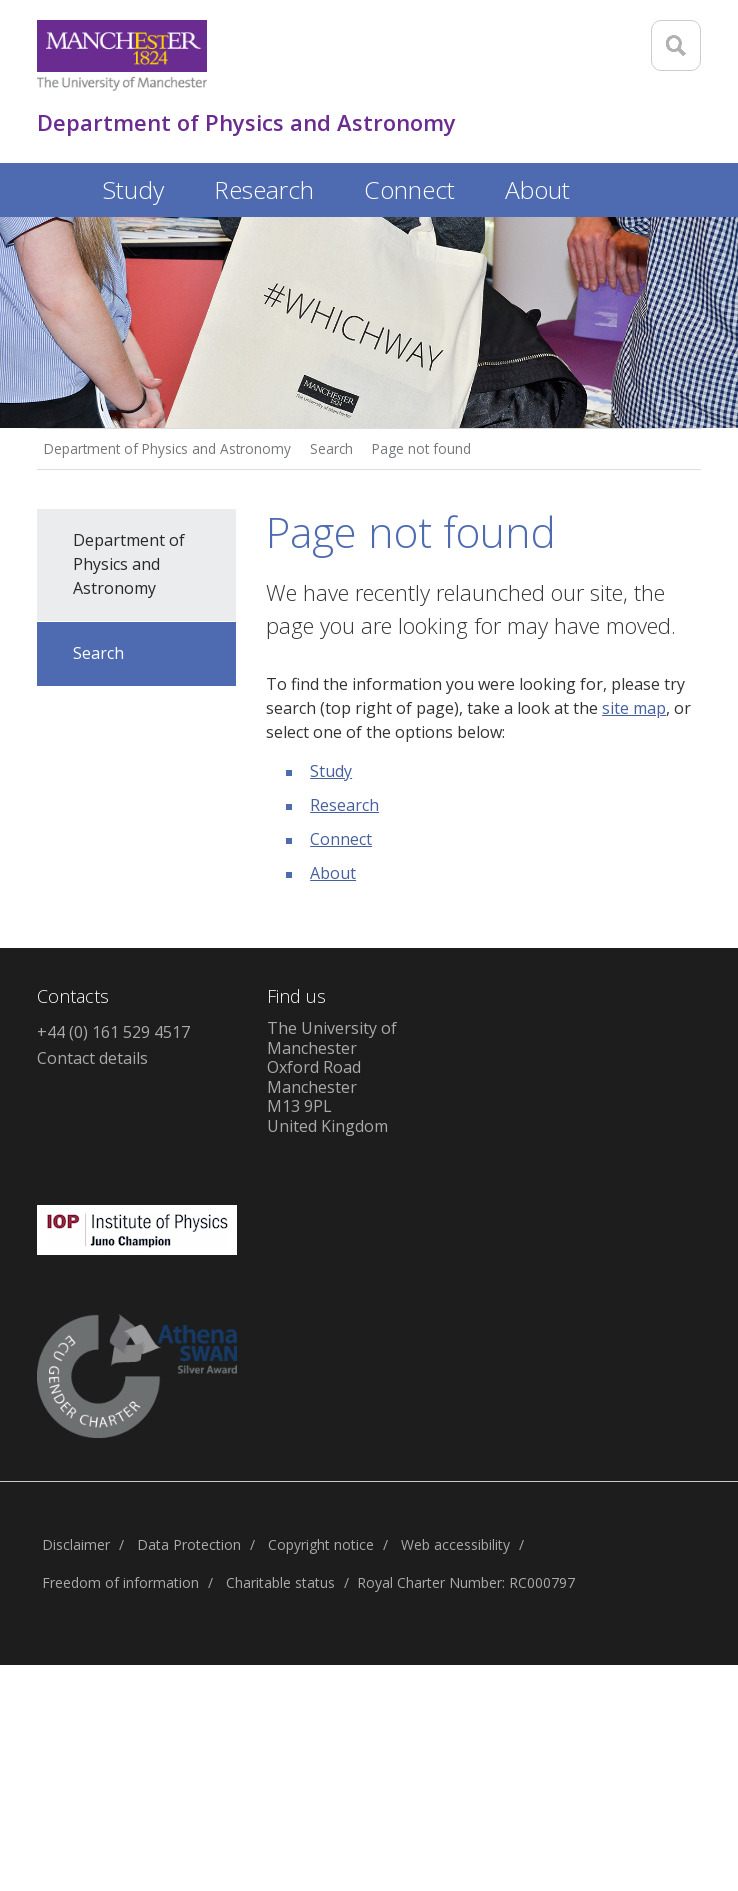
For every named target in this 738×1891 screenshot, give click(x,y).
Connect (341, 839)
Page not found (421, 448)
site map (634, 708)
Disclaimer (76, 1544)
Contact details (92, 1058)
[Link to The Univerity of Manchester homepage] (122, 55)
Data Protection (189, 1544)
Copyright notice (321, 1544)
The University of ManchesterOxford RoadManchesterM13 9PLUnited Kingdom (332, 1077)
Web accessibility (455, 1544)
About (333, 873)
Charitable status (280, 1582)
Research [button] (264, 189)
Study (331, 771)
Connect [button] (409, 189)
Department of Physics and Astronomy (167, 448)
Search (331, 448)
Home (57, 186)
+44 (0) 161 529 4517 (113, 1032)
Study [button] (133, 189)
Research (344, 805)
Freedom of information (120, 1582)
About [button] (537, 189)
